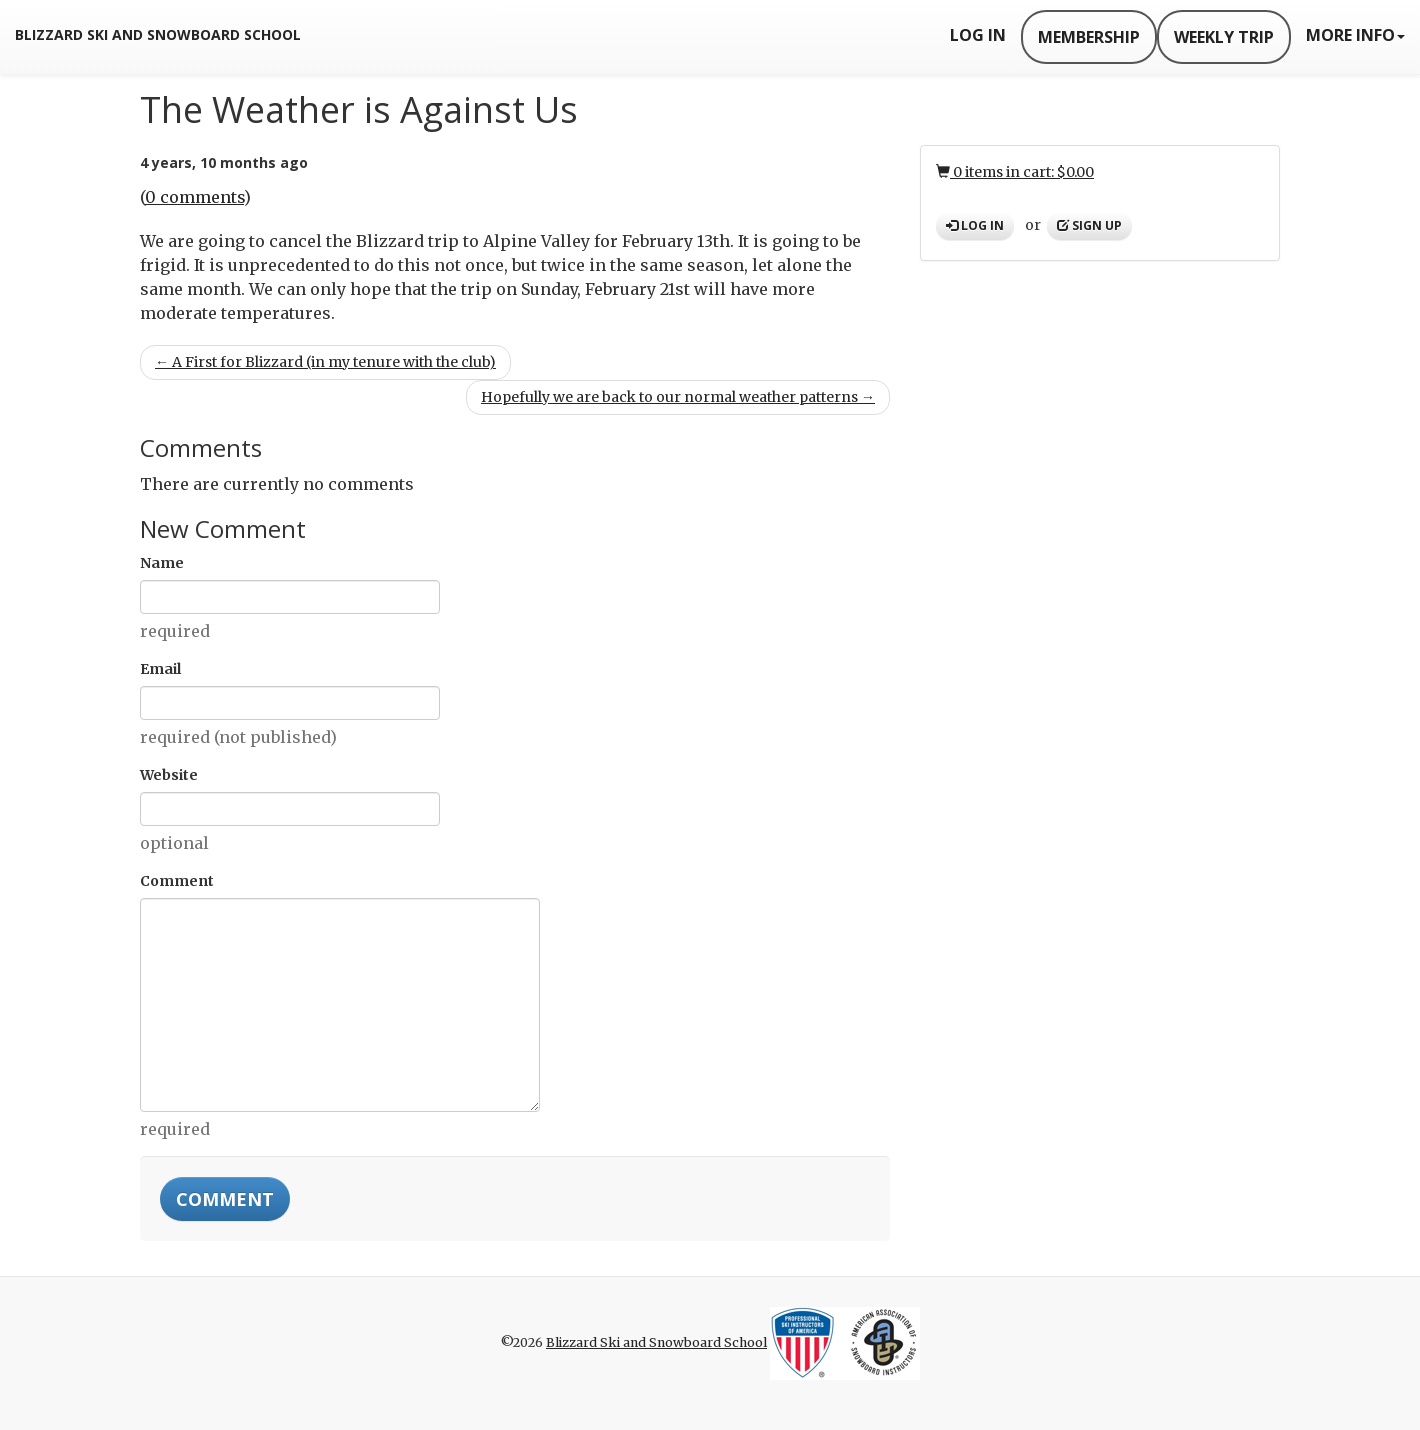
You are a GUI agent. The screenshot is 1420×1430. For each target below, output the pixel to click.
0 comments (194, 197)
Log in (975, 225)
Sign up (1089, 225)
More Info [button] (1355, 35)
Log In (978, 35)
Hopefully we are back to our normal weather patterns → (678, 397)
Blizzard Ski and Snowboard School (158, 34)
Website (169, 775)
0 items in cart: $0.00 (1015, 172)
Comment (177, 881)
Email (160, 669)
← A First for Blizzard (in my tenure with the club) (325, 362)
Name (162, 563)
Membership (1089, 37)
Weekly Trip (1224, 37)
